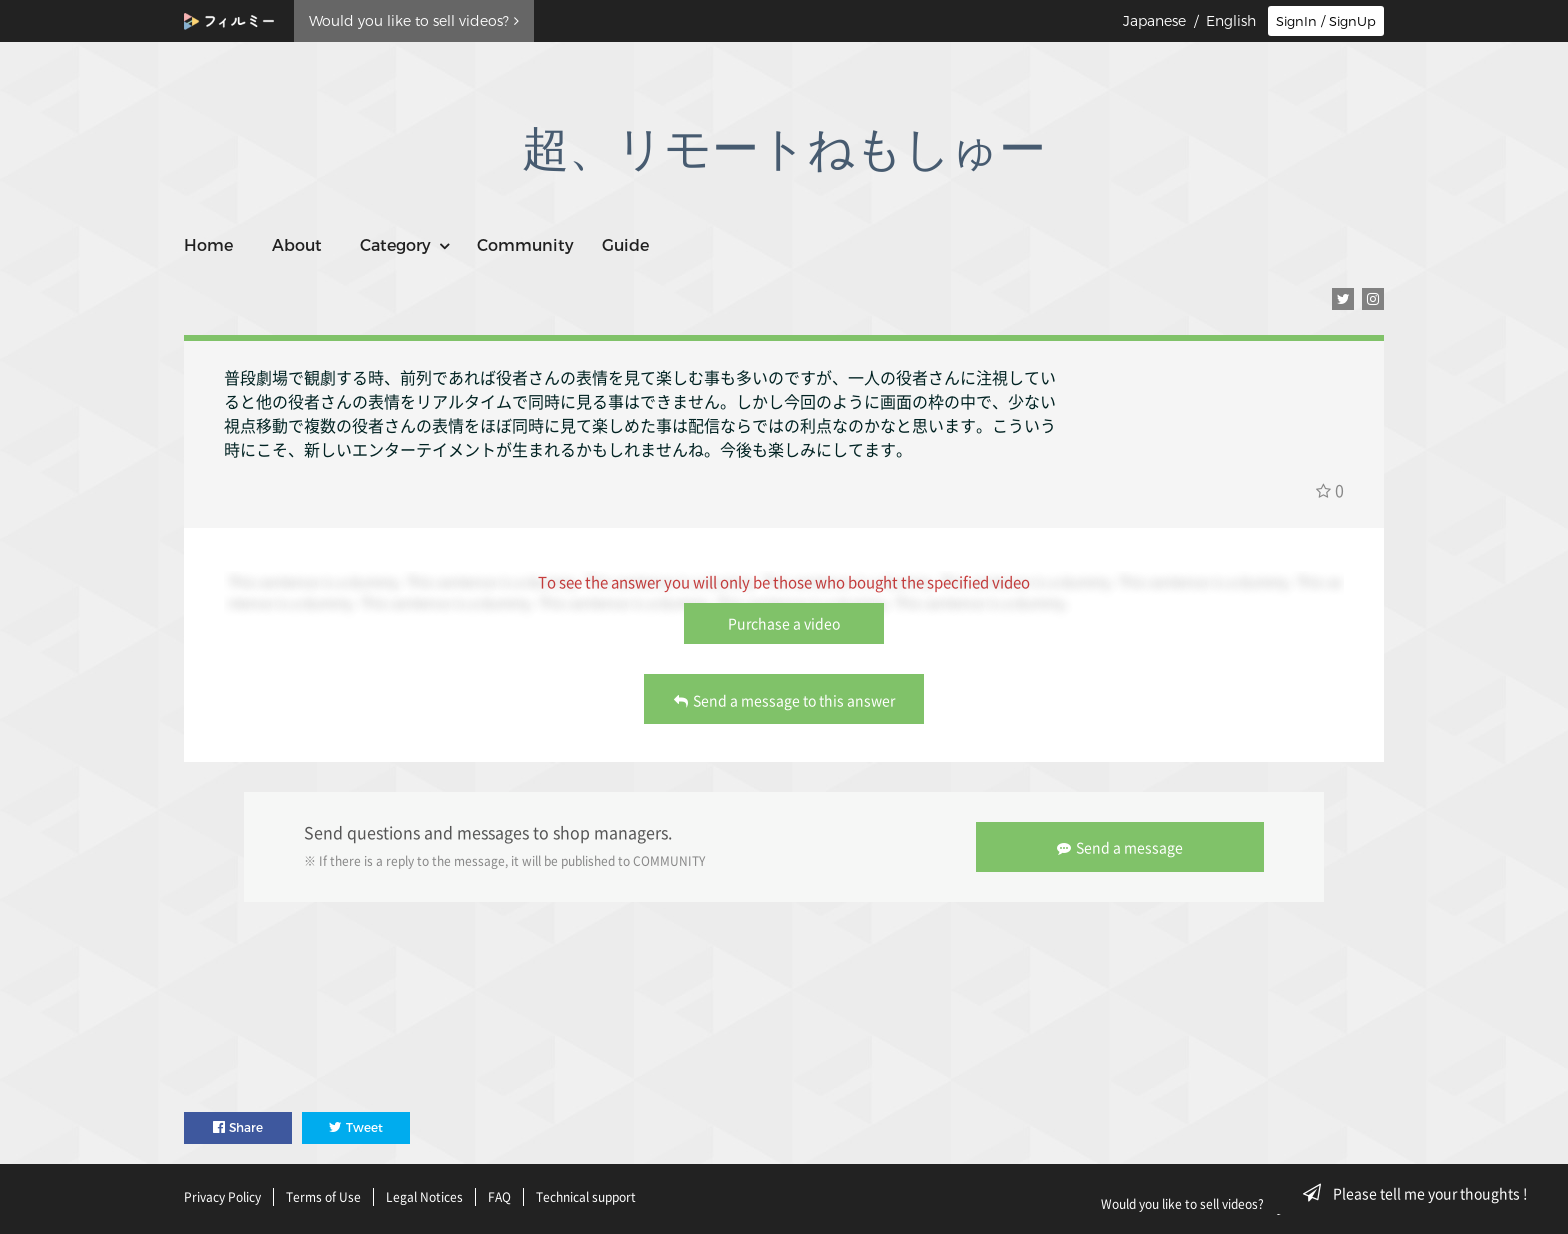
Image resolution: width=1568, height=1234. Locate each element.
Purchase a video (784, 623)
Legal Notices (424, 1197)
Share (238, 1127)
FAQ (499, 1197)
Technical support (586, 1197)
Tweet (356, 1127)
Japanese (1154, 21)
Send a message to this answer (784, 700)
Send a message (1120, 847)
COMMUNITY (669, 861)
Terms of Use (323, 1197)
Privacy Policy (222, 1197)
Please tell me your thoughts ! (1421, 1193)
